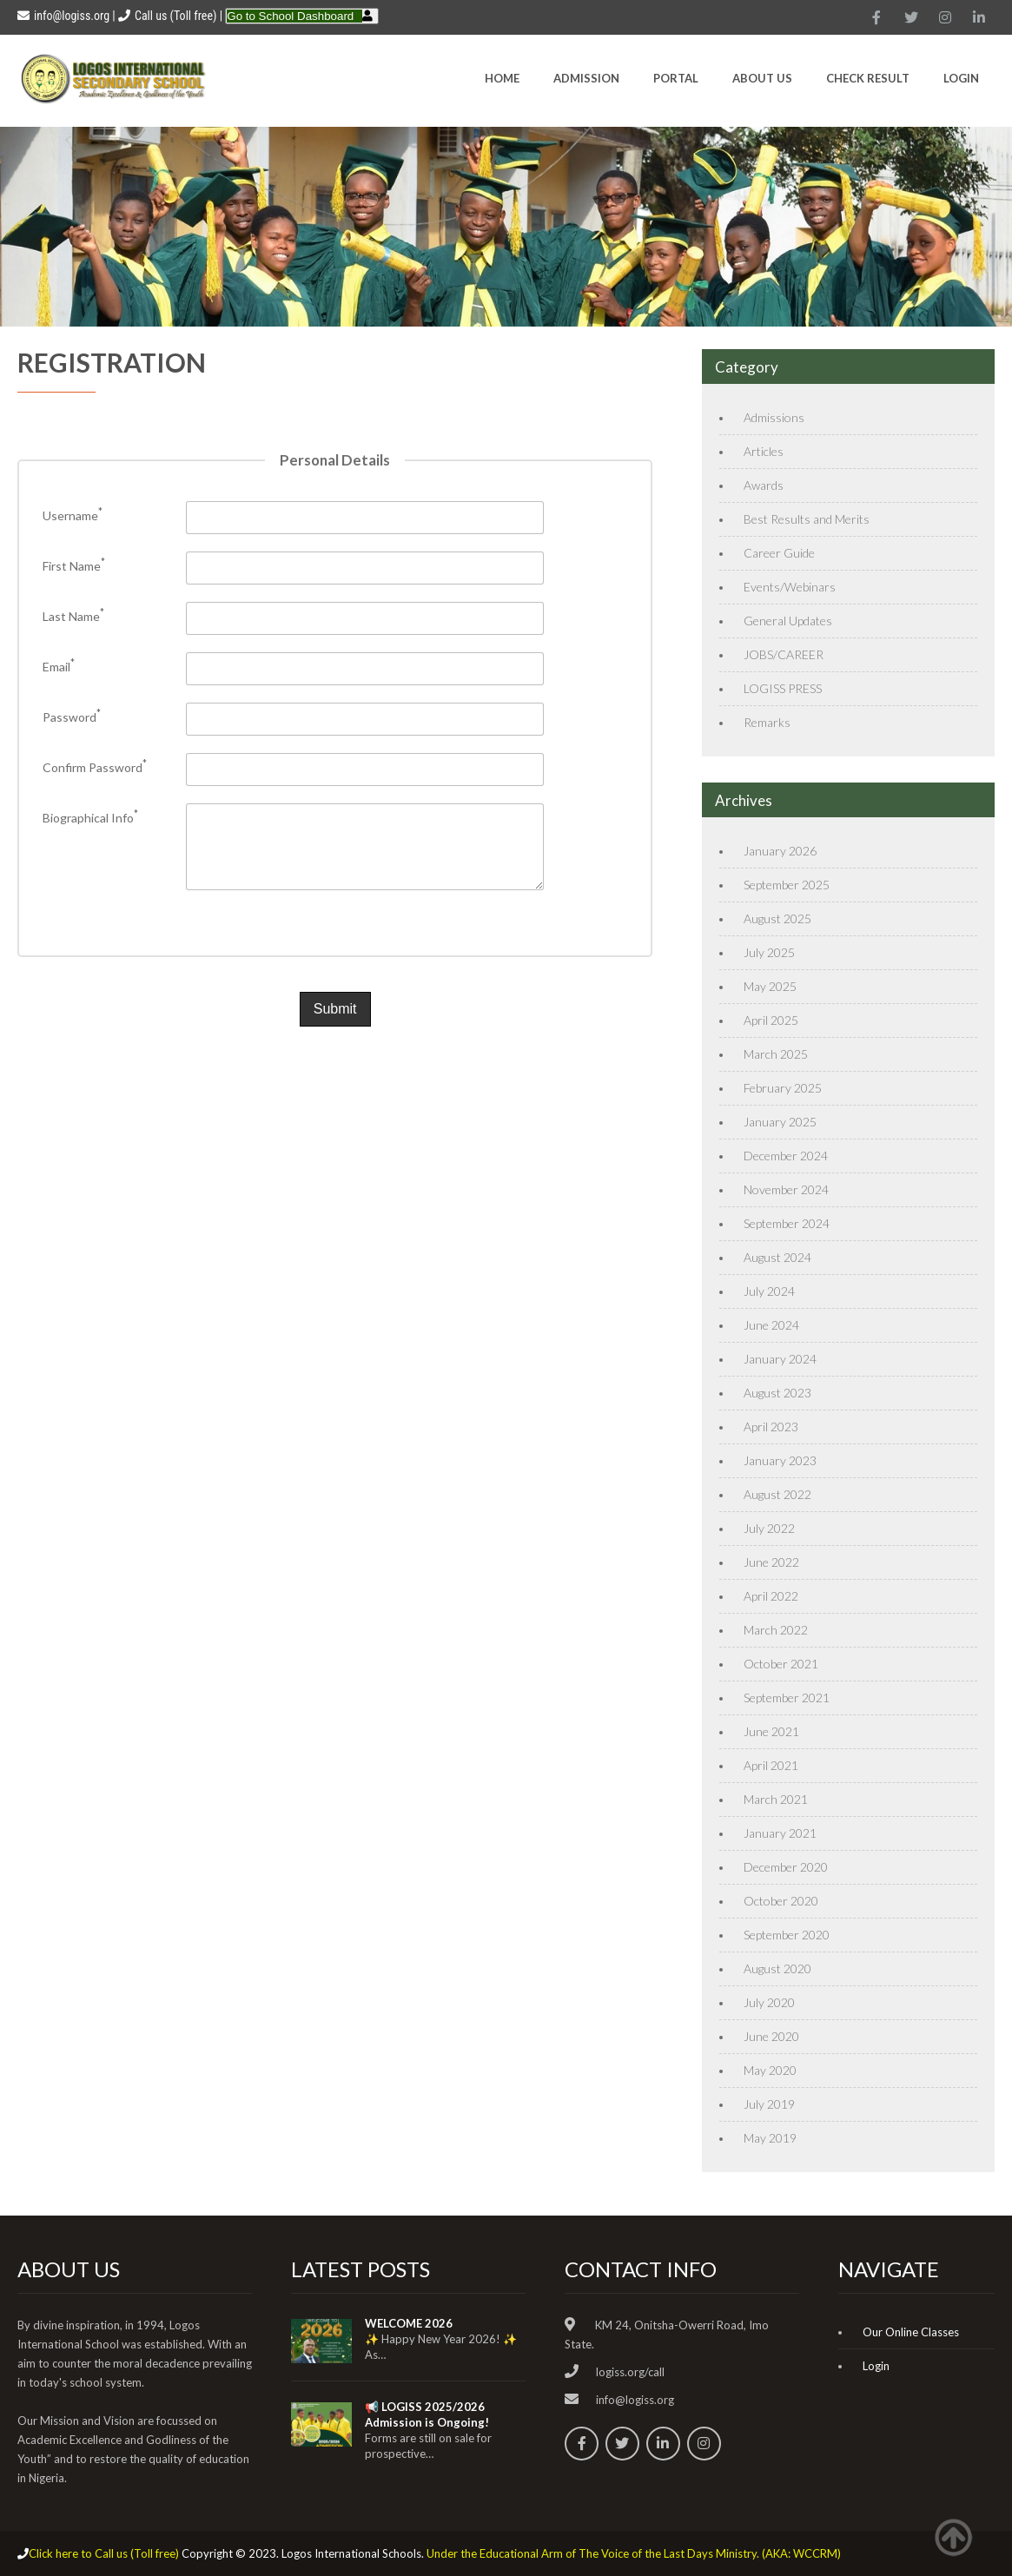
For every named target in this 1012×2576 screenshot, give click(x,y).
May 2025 (770, 986)
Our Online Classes (911, 2332)
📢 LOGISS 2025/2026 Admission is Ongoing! (427, 2414)
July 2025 (769, 952)
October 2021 (781, 1663)
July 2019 (769, 2104)
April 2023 (771, 1426)
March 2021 (776, 1799)
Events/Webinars (790, 586)
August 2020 (777, 1968)
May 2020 (770, 2070)
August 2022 (777, 1494)
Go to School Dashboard (290, 16)
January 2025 (780, 1121)
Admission (586, 78)
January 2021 (780, 1833)
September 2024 (787, 1223)
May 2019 (770, 2137)
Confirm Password (95, 767)
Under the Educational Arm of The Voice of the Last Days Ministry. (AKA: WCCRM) (634, 2553)
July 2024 (769, 1291)
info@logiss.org (63, 16)
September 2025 (787, 884)
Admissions (774, 417)
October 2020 (781, 1900)
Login (961, 78)
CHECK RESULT (867, 78)
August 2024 (777, 1257)
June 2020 (771, 2036)
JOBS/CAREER (783, 654)
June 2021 (771, 1731)
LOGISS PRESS (783, 688)
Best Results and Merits (807, 519)
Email (59, 666)
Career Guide (779, 552)
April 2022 (771, 1596)
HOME (502, 78)
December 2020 (786, 1866)
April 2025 (771, 1020)
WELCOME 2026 (409, 2323)
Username (73, 515)
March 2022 (776, 1629)
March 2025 (776, 1054)
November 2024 (786, 1189)
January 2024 (780, 1358)
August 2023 (777, 1392)
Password (72, 717)
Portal (675, 78)
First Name (74, 565)
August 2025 (777, 918)
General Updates (788, 620)
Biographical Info (90, 817)
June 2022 (771, 1562)
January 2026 (780, 850)
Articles (764, 451)
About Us (762, 78)
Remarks (767, 722)
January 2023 (780, 1460)
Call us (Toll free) (175, 16)
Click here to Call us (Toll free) (104, 2553)
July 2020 (769, 2002)
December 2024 (786, 1155)
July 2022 (769, 1528)
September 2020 (787, 1934)
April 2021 (771, 1765)
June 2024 (771, 1325)
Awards (764, 485)
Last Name (73, 616)
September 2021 (787, 1697)
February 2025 (783, 1087)
